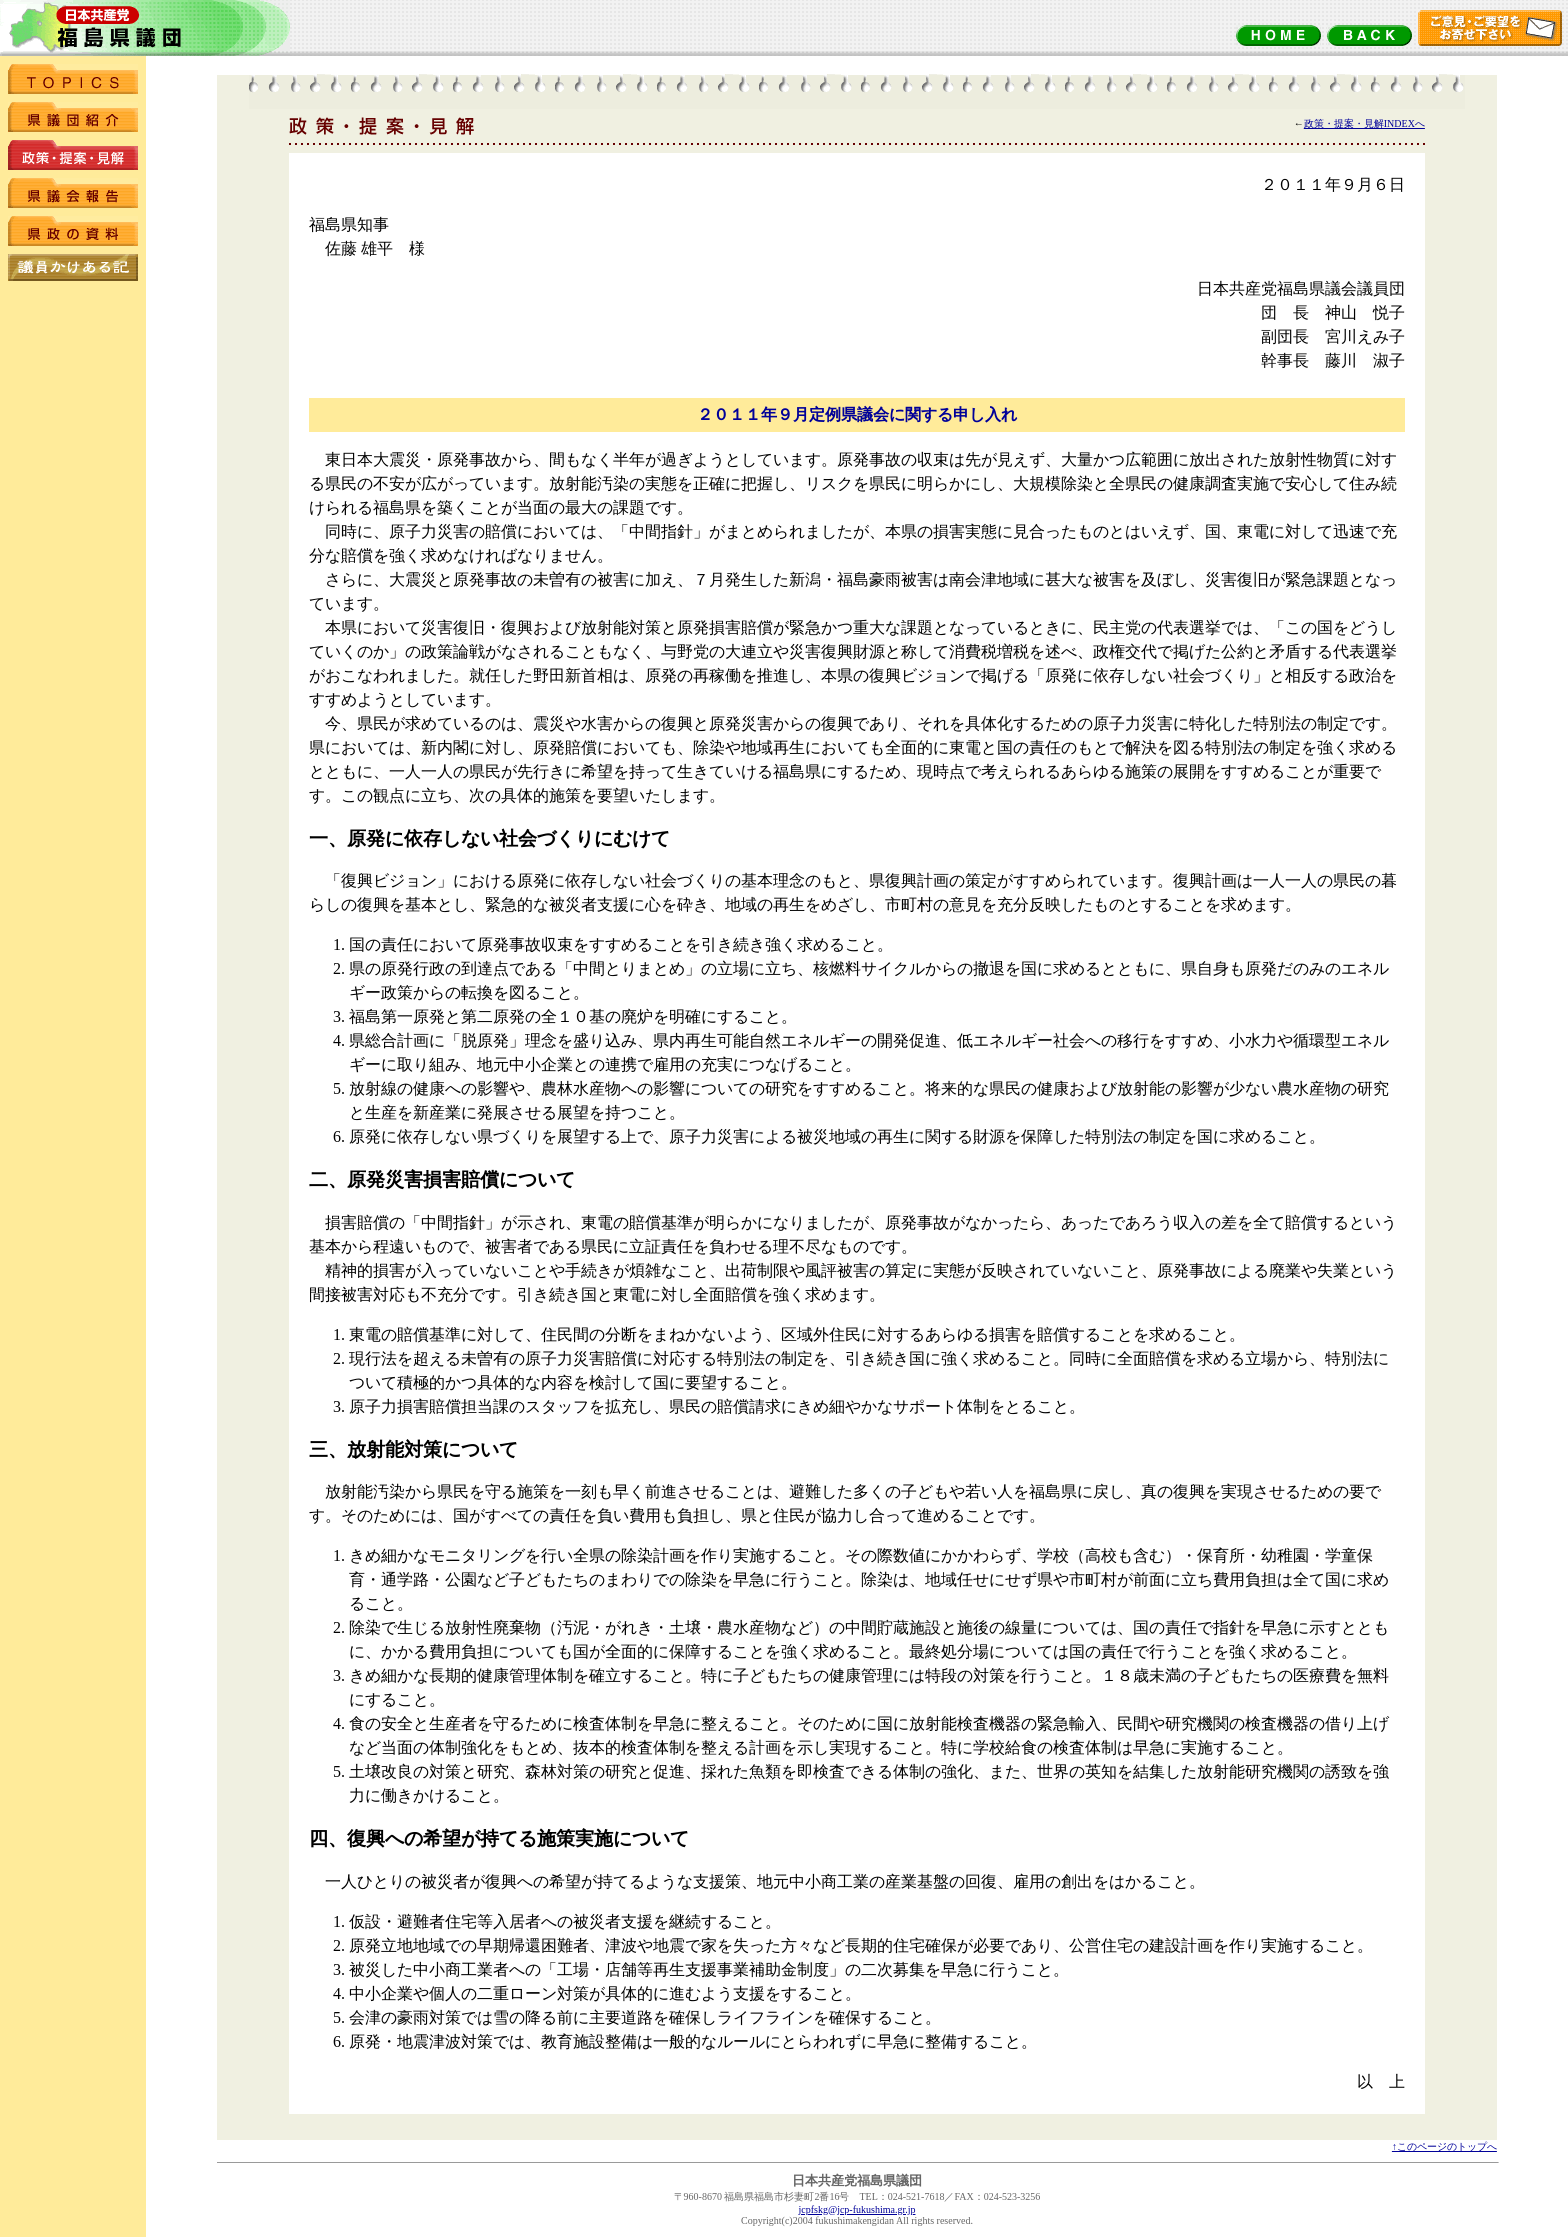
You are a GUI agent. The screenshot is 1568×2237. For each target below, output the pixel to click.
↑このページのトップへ (1444, 2146)
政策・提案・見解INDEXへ (1364, 123)
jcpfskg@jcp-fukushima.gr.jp (857, 2209)
